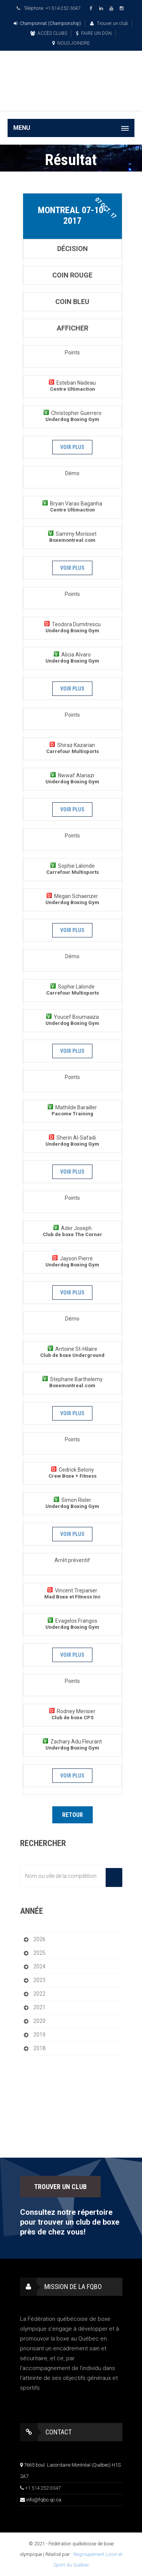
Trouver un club (109, 23)
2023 (39, 1980)
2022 (39, 1994)
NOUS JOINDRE (71, 43)
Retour (72, 1814)
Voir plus (72, 447)
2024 (39, 1966)
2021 (39, 2007)
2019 (39, 2035)
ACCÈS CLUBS (48, 33)
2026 (39, 1939)
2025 (39, 1953)
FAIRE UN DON (94, 33)
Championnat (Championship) (47, 23)
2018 (39, 2048)
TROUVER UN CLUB (60, 2187)
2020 (39, 2021)
